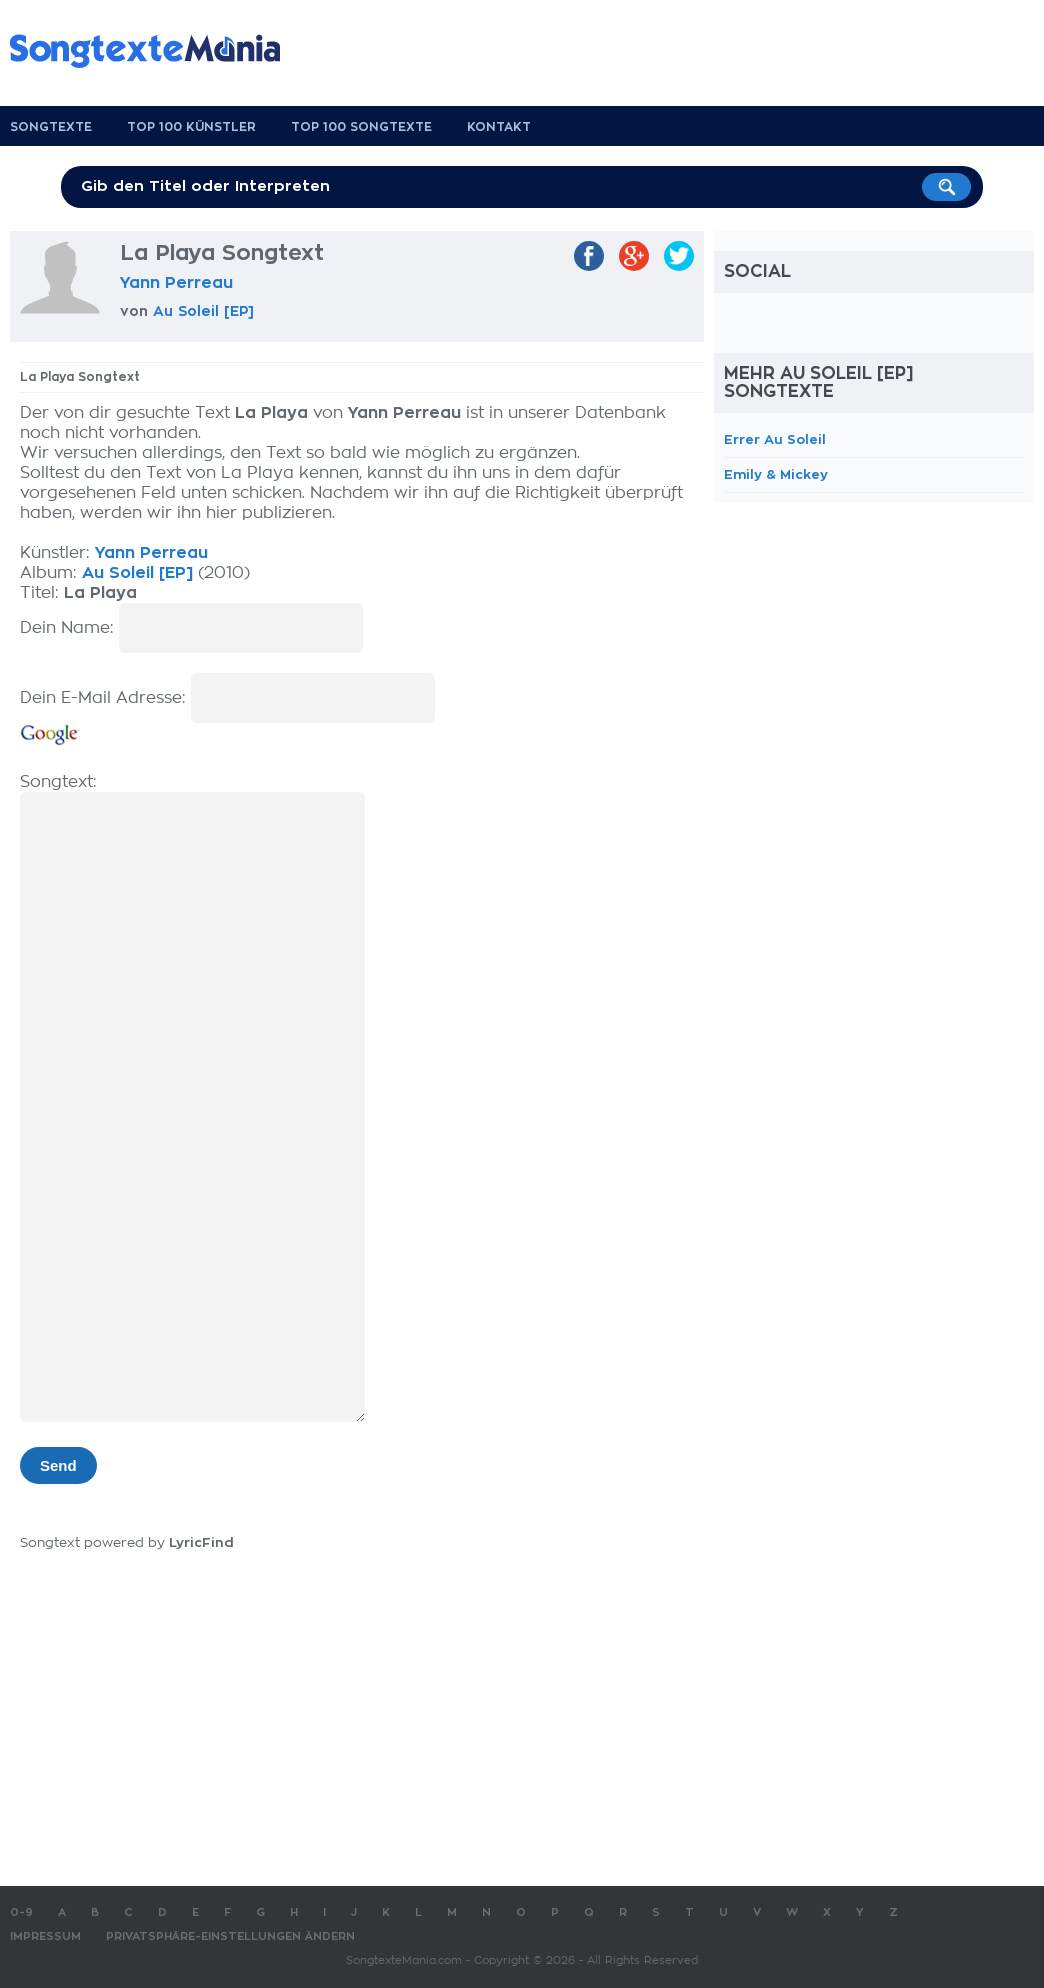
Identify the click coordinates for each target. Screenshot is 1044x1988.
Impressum (45, 1936)
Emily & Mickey (776, 474)
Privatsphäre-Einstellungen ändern (230, 1936)
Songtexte (51, 127)
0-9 (21, 1912)
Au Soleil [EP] (203, 311)
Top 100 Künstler (191, 127)
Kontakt (499, 127)
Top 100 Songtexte (361, 127)
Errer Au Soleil (775, 439)
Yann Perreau (176, 283)
